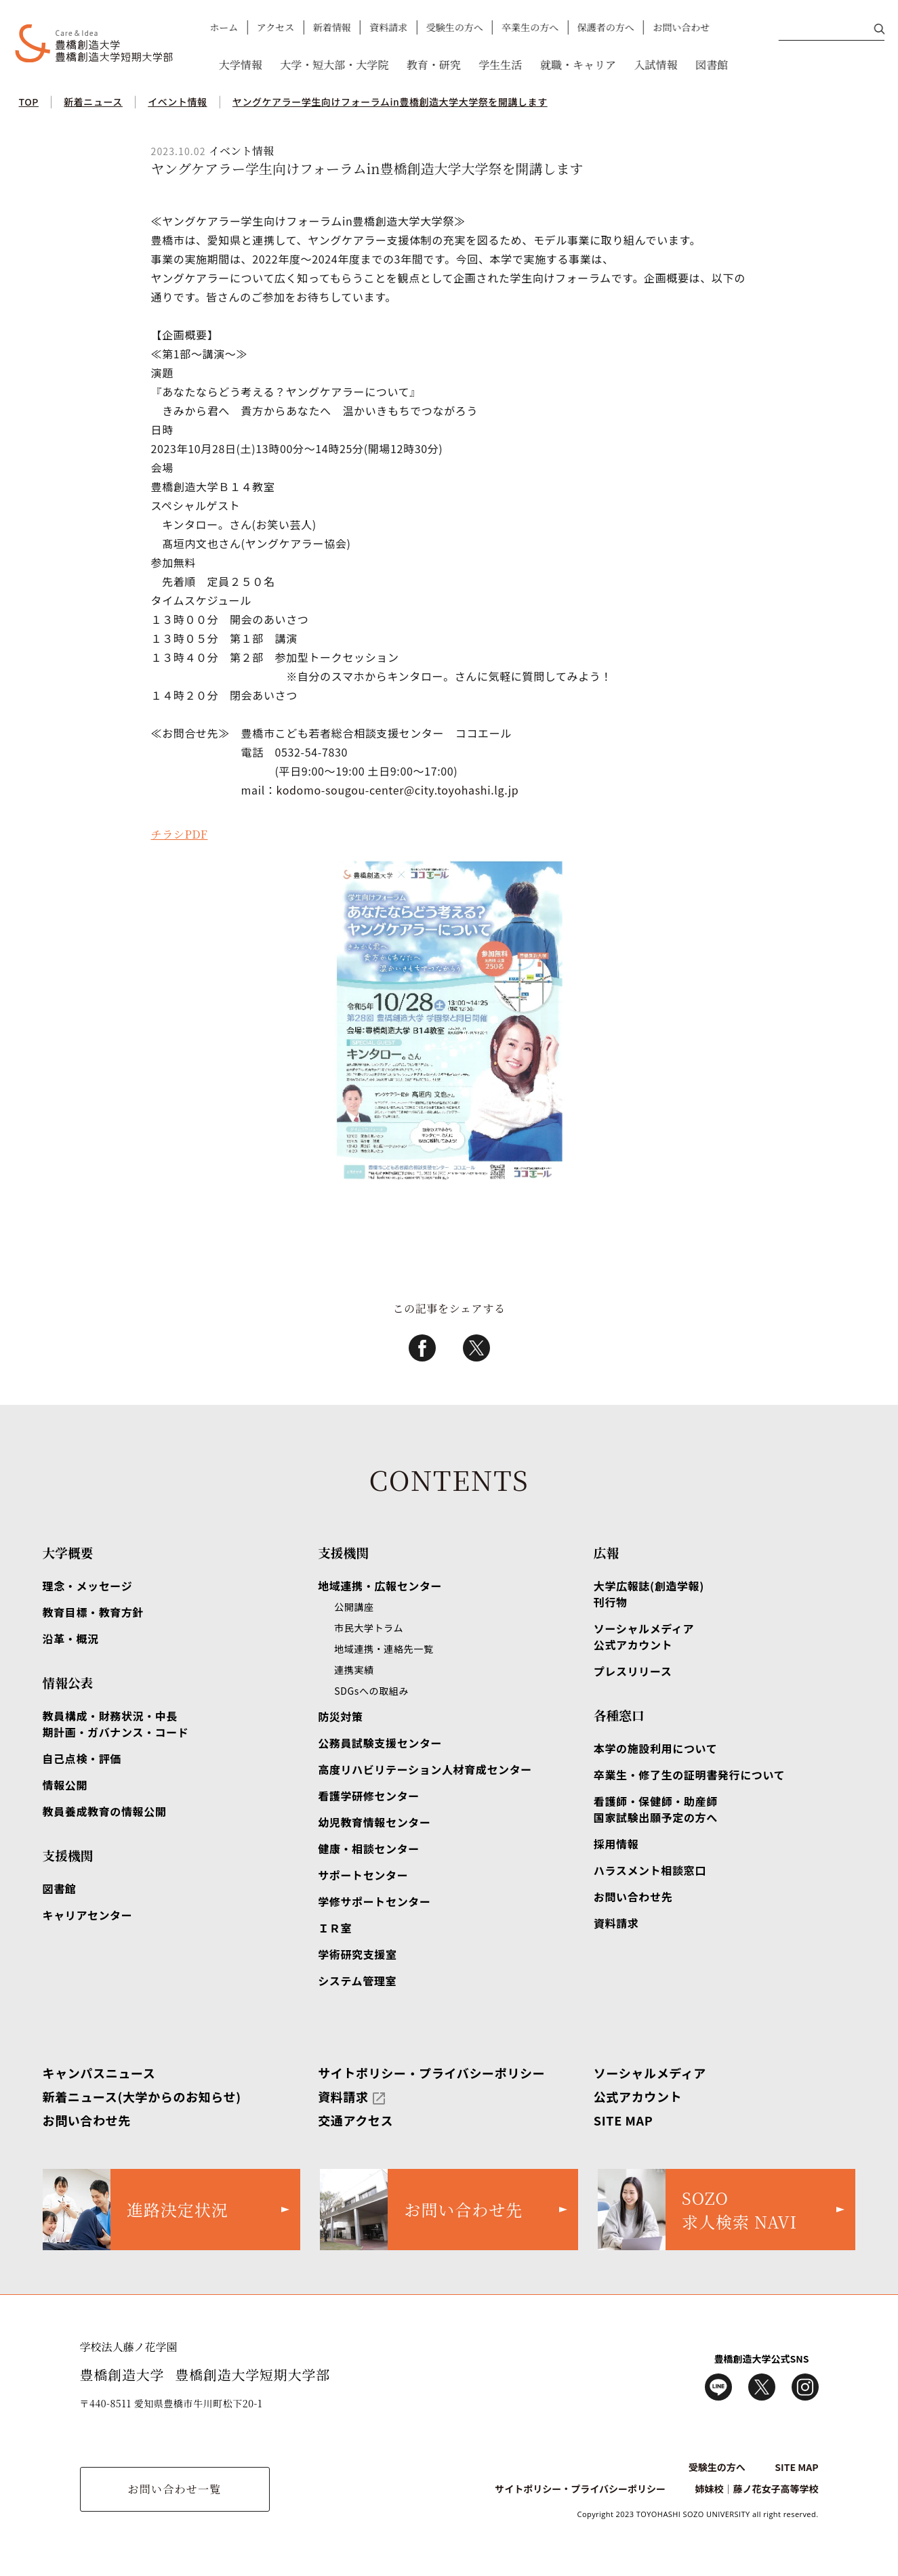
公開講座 (354, 1606)
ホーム (223, 27)
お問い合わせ (680, 27)
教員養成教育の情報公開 (105, 1811)
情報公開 (65, 1785)
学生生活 (500, 64)
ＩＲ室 (335, 1928)
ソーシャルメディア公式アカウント (644, 1636)
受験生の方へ (454, 27)
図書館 (711, 64)
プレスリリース (633, 1671)
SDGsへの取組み (371, 1690)
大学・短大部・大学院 (334, 64)
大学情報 (240, 64)
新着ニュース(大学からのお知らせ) (142, 2096)
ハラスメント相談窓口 (650, 1870)
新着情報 (331, 27)
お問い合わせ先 (633, 1896)
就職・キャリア (577, 64)
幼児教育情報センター (374, 1822)
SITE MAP (623, 2120)
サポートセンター (363, 1875)
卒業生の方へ (529, 27)
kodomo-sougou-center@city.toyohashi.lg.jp (398, 790)
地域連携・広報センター (380, 1586)
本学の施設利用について (656, 1748)
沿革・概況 (71, 1638)
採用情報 (616, 1844)
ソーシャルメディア (650, 2073)
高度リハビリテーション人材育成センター (425, 1769)
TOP (29, 101)
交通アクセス (355, 2120)
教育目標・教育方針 (93, 1612)
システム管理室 (357, 1980)
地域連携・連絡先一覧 (383, 1648)
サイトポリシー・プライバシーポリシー (431, 2073)
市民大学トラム (368, 1627)
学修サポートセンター (374, 1901)
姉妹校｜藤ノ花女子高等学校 (757, 2488)
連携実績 (354, 1669)
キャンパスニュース (99, 2073)
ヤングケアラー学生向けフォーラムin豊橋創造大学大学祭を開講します (390, 101)
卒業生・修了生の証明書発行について (689, 1775)
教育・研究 (433, 64)
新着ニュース (93, 101)
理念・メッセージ (88, 1586)
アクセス (275, 27)
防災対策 (340, 1716)
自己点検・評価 (82, 1758)
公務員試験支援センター (380, 1743)
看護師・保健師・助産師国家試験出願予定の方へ (656, 1809)
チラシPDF (179, 834)
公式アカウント (638, 2096)
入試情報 (655, 64)
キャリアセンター (88, 1915)
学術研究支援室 (357, 1954)
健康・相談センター (369, 1848)
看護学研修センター (369, 1796)
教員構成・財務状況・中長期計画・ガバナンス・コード (116, 1724)
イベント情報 (177, 101)
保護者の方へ (605, 27)
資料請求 (388, 27)
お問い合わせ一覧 (174, 2489)
